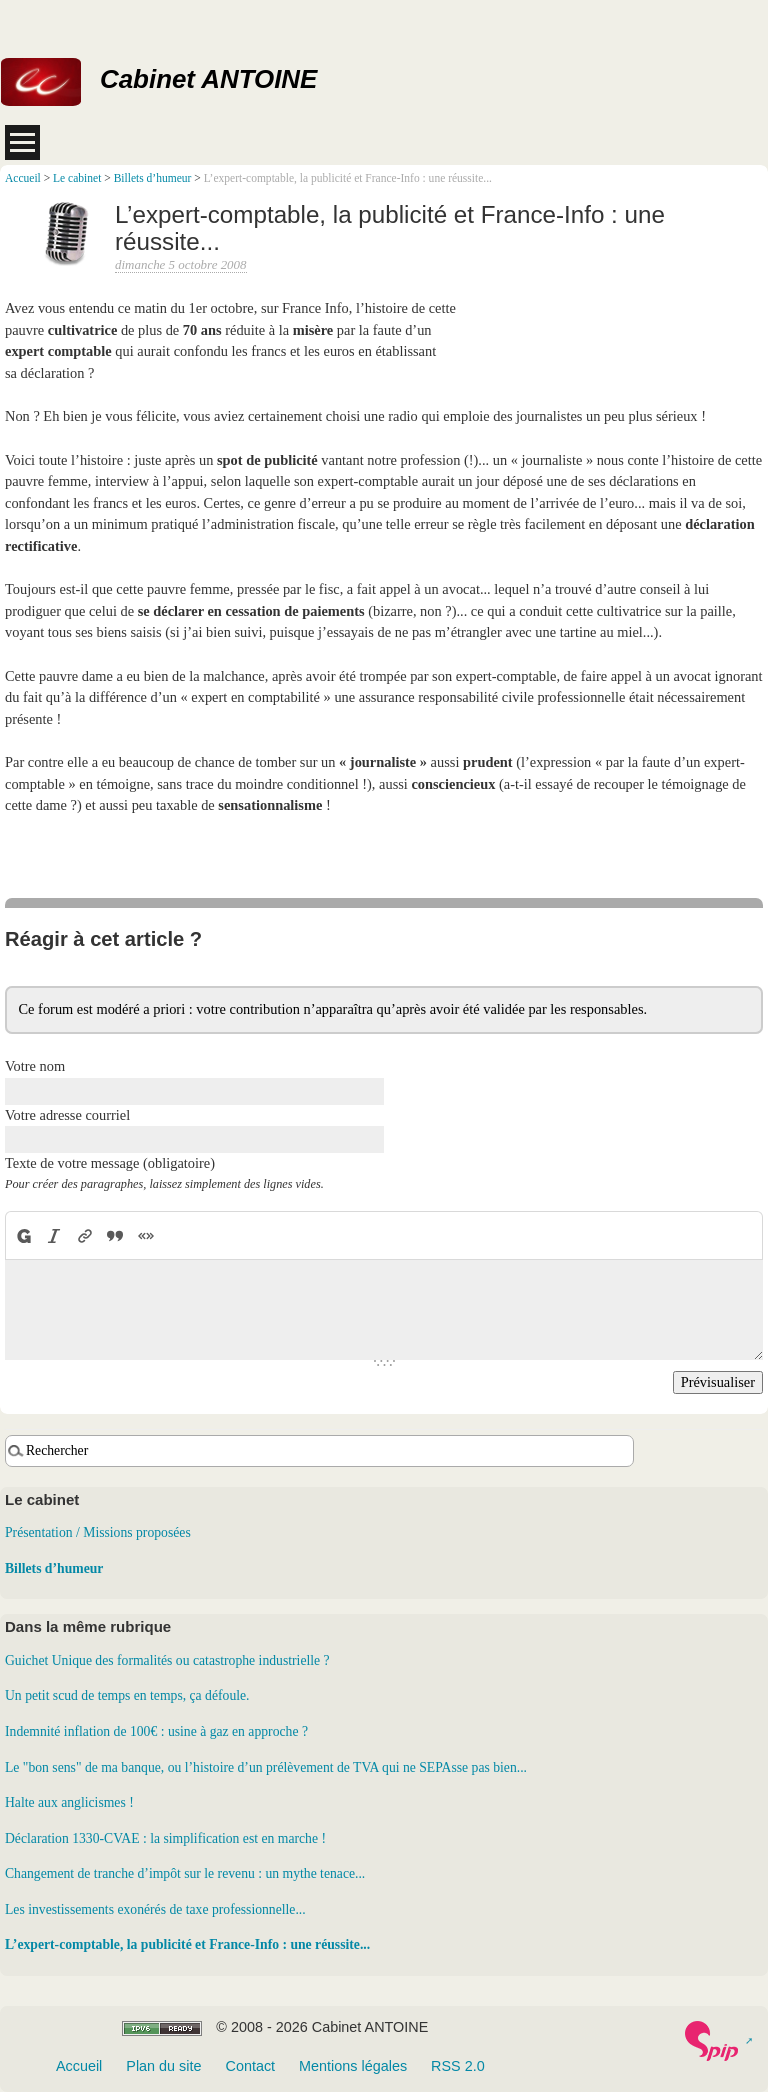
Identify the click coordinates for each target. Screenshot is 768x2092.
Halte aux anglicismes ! (69, 1802)
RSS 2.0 (458, 2066)
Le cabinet (77, 178)
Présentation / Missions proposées (98, 1532)
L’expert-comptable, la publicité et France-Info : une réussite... (187, 1944)
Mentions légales (353, 2066)
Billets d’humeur (153, 178)
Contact (250, 2066)
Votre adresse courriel (67, 1115)
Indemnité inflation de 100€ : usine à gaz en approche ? (156, 1731)
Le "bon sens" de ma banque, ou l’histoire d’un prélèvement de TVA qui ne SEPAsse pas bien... (266, 1767)
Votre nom (35, 1066)
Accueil (23, 178)
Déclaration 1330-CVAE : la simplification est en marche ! (165, 1838)
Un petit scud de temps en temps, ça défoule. (127, 1695)
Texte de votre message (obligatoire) (110, 1163)
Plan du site (163, 2066)
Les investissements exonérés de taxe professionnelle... (155, 1909)
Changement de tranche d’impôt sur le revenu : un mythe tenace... (185, 1873)
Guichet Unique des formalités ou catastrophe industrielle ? (167, 1660)
